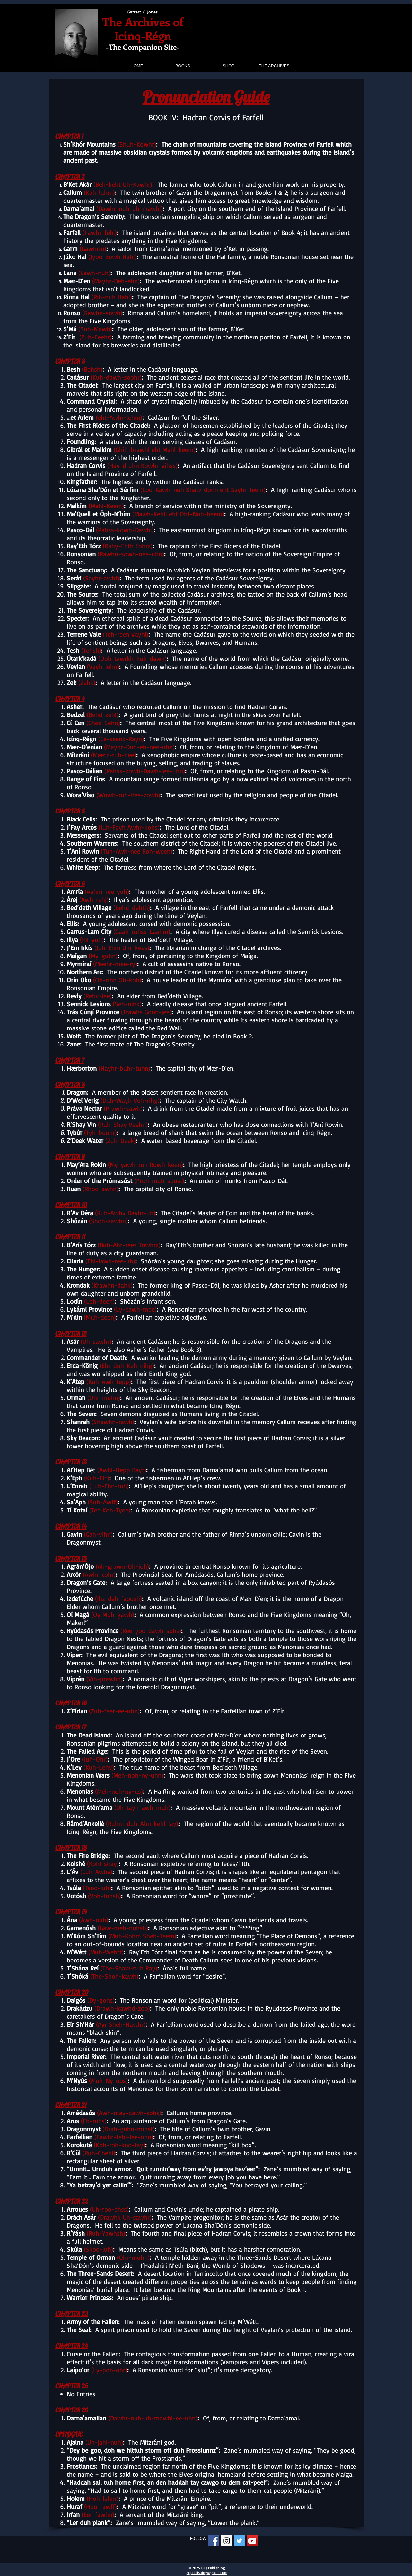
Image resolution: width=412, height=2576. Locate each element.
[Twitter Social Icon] (239, 2540)
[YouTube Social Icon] (252, 2540)
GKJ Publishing (213, 2567)
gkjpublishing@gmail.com (206, 2572)
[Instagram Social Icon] (226, 2540)
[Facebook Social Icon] (213, 2540)
